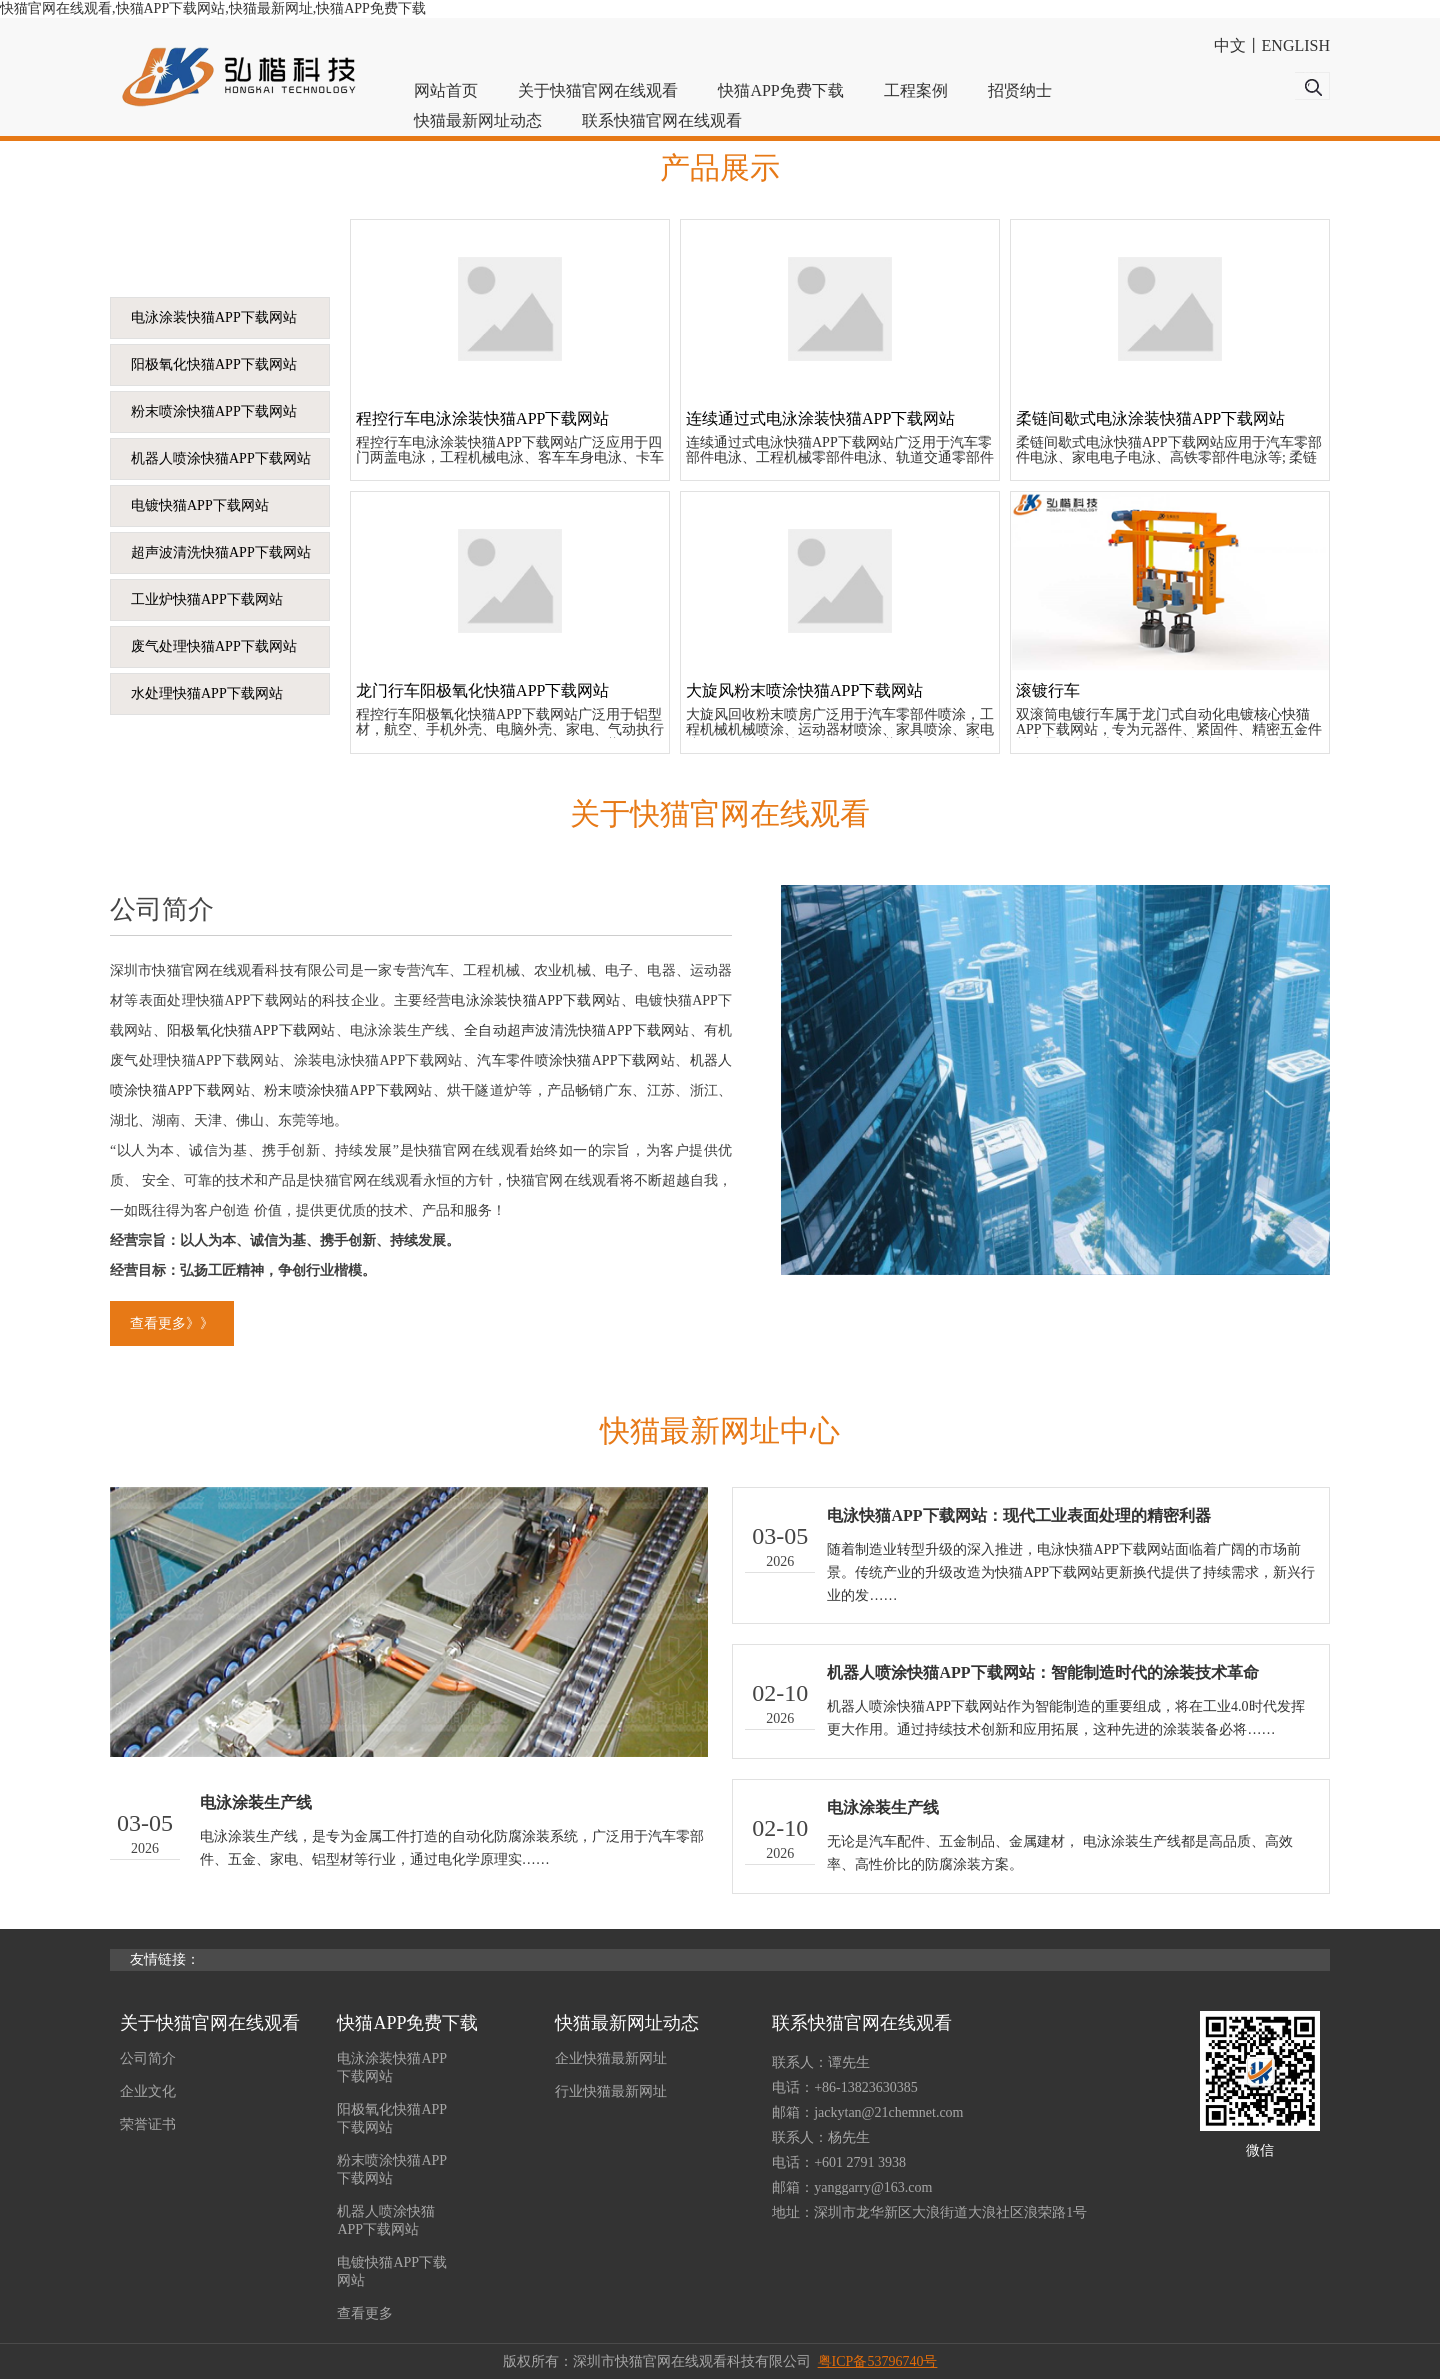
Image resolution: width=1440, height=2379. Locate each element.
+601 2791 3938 (860, 2162)
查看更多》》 (172, 1323)
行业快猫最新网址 (611, 2091)
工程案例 (916, 90)
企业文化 (148, 2091)
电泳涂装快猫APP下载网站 (214, 317)
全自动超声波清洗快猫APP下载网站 (576, 1030)
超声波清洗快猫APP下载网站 (221, 552)
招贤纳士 (1020, 90)
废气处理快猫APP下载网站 (214, 646)
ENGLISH (1296, 45)
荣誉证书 (148, 2124)
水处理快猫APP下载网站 (207, 693)
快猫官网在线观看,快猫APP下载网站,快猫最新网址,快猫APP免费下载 (213, 8)
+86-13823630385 (866, 2087)
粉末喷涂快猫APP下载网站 (214, 411)
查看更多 (365, 2313)
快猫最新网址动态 (478, 120)
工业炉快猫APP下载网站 (207, 599)
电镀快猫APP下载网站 (200, 505)
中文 (1230, 45)
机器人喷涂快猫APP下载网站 (221, 458)
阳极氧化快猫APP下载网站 (214, 364)
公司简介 (148, 2058)
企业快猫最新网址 (611, 2058)
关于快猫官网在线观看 (598, 90)
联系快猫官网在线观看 (662, 120)
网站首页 (446, 90)
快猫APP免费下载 (780, 90)
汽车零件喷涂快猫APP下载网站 (576, 1060)
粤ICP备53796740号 (878, 2361)
